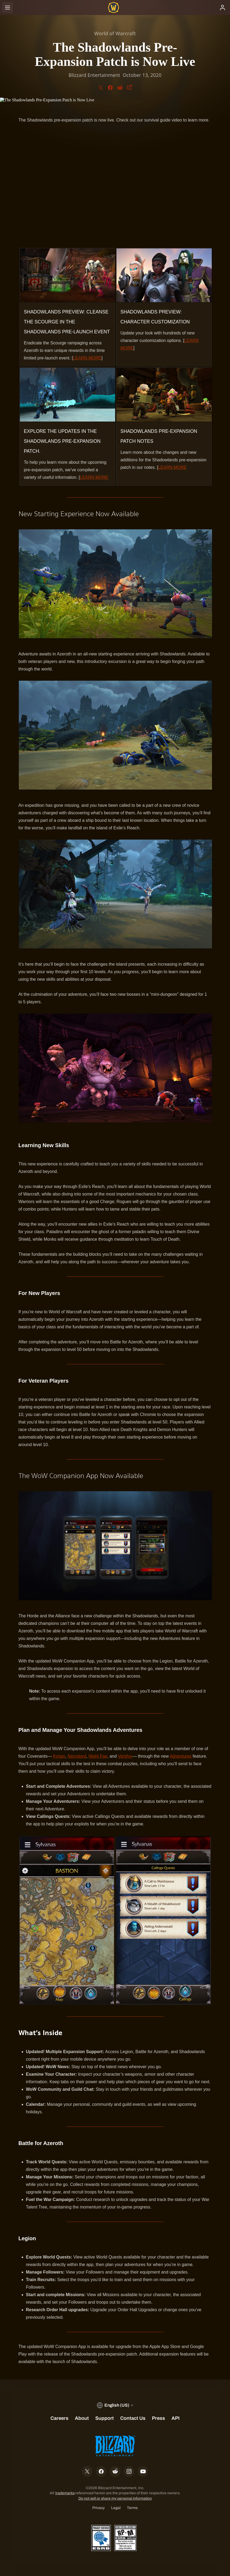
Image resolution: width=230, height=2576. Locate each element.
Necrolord (77, 1756)
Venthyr (125, 1756)
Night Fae (98, 1756)
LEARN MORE (87, 358)
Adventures (180, 1756)
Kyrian (59, 1756)
